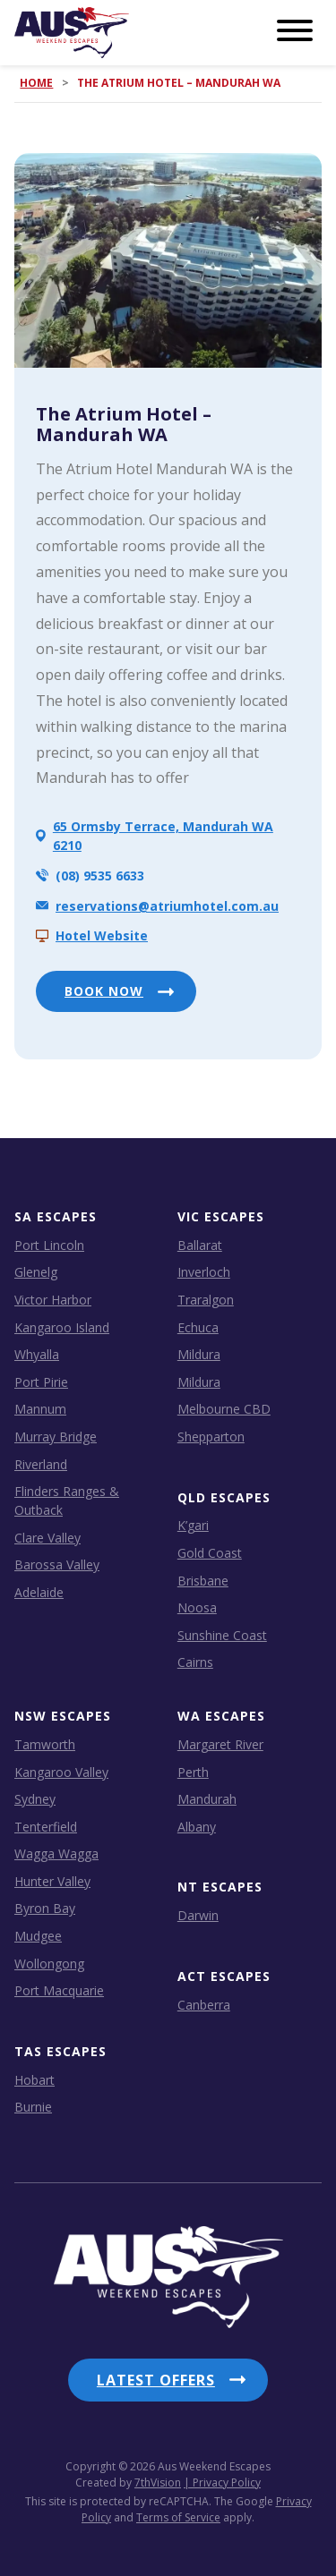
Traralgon (205, 1299)
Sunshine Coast (222, 1635)
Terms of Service (178, 2517)
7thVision (157, 2482)
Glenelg (35, 1271)
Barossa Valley (56, 1564)
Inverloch (203, 1271)
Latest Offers (156, 2380)
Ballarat (199, 1245)
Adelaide (39, 1592)
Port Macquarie (59, 1990)
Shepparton (211, 1436)
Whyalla (36, 1354)
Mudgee (38, 1935)
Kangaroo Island (61, 1327)
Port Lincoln (49, 1245)
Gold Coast (209, 1552)
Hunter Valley (52, 1881)
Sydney (35, 1798)
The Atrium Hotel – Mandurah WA (123, 424)
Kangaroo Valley (61, 1772)
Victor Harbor (52, 1299)
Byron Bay (44, 1908)
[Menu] (295, 31)
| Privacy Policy (222, 2482)
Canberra (203, 2004)
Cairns (195, 1662)
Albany (196, 1826)
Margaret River (220, 1744)
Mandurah (207, 1798)
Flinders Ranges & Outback (66, 1500)
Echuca (198, 1327)
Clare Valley (47, 1537)
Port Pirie (41, 1381)
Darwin (198, 1915)
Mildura (198, 1354)
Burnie (33, 2106)
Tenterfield (45, 1826)
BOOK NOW (104, 990)
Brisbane (202, 1580)
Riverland (40, 1464)
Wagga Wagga (56, 1853)
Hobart (34, 2079)
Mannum (40, 1408)
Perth (193, 1772)
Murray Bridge (55, 1436)
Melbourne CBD (224, 1408)
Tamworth (44, 1744)
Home (36, 82)
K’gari (193, 1525)
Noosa (197, 1607)
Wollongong (49, 1963)
